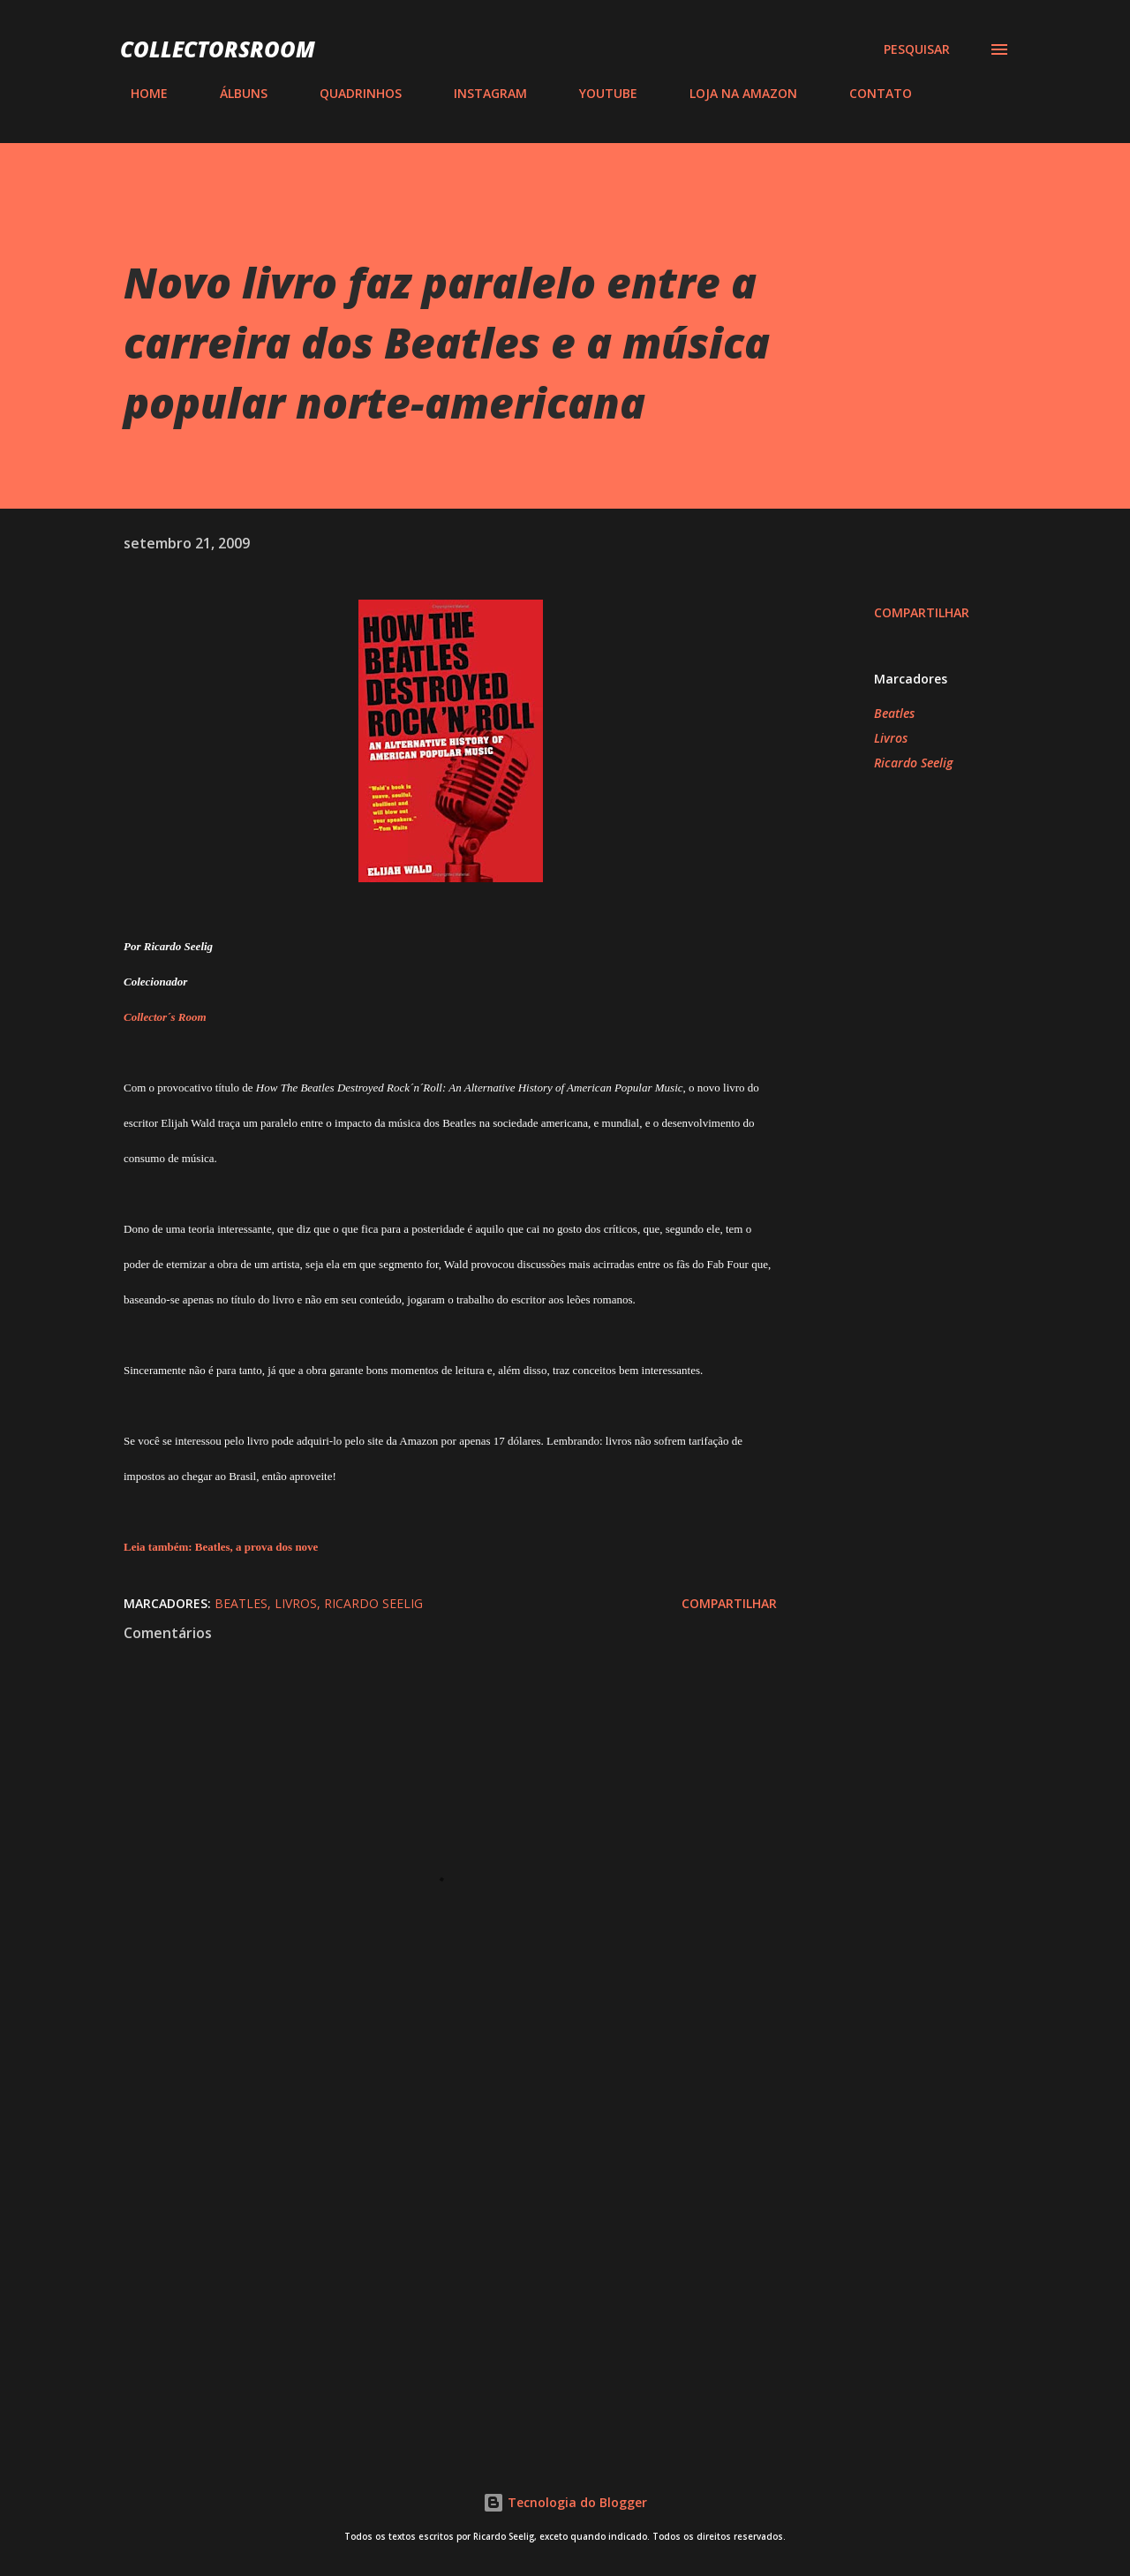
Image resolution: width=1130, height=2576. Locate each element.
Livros (891, 737)
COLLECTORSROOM (217, 49)
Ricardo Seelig (913, 762)
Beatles (894, 713)
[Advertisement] (422, 2224)
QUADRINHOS (350, 93)
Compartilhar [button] (921, 612)
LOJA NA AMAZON (733, 93)
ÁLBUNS (233, 93)
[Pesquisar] (917, 49)
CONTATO (870, 93)
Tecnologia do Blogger (565, 2502)
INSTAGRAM (479, 93)
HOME (138, 93)
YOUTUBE (598, 93)
